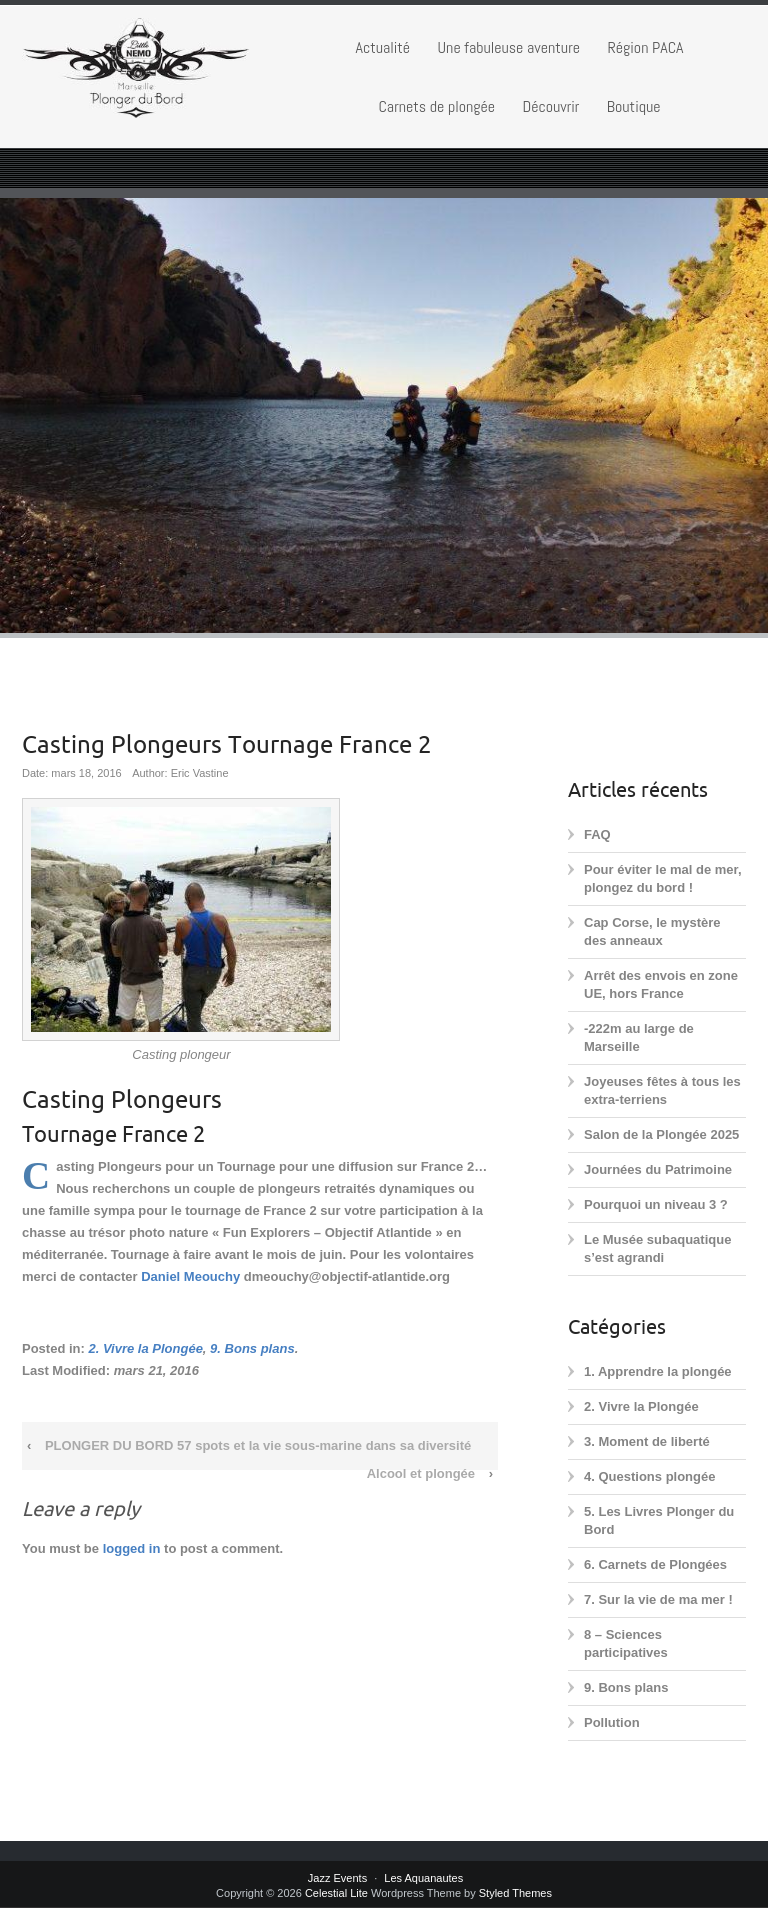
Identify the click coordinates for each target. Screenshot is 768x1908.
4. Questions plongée (649, 1476)
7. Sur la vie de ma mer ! (658, 1599)
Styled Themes (515, 1893)
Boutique (634, 106)
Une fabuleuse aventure (509, 47)
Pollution (612, 1722)
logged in (132, 1548)
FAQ (597, 834)
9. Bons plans (252, 1348)
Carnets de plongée (436, 106)
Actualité (382, 47)
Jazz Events (337, 1878)
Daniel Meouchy (190, 1276)
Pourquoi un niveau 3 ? (656, 1204)
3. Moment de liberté (647, 1441)
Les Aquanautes (423, 1878)
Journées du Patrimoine (658, 1169)
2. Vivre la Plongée (145, 1348)
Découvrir (550, 106)
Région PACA (645, 47)
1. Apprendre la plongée (658, 1371)
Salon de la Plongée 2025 (661, 1134)
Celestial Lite (336, 1893)
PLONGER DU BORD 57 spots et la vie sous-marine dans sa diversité (258, 1445)
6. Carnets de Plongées (655, 1564)
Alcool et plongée (421, 1473)
